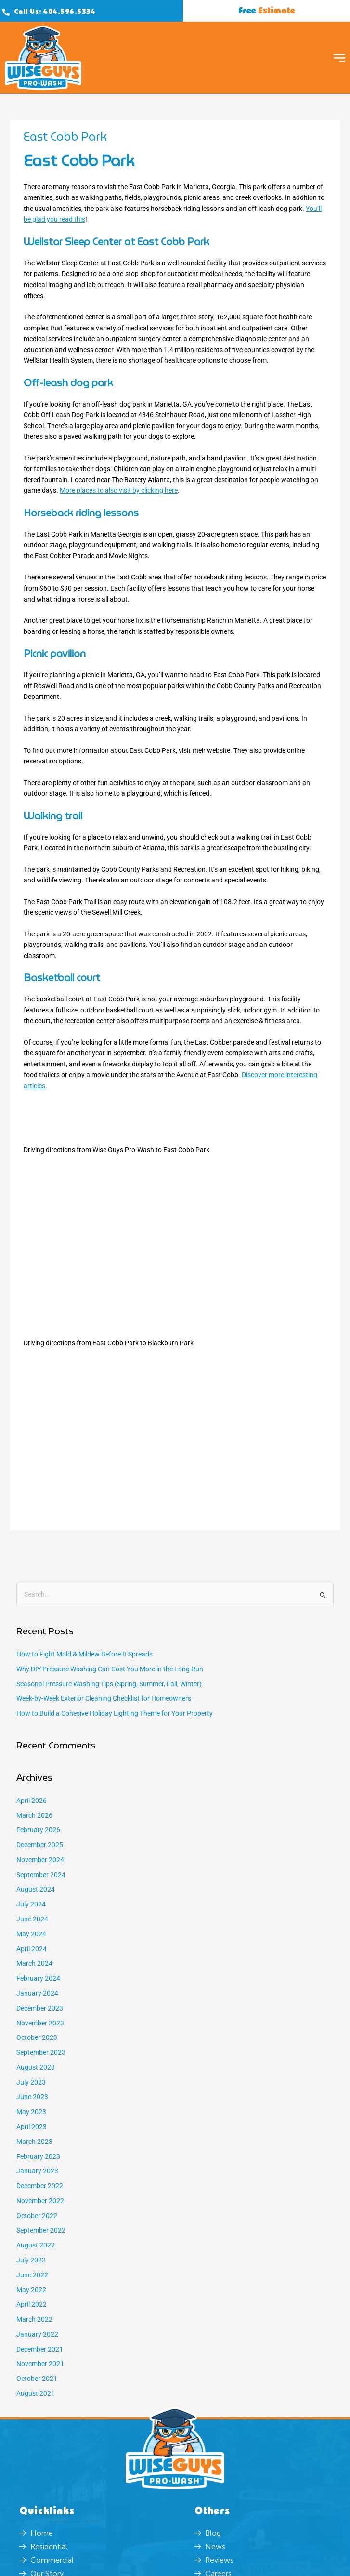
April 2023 (31, 2126)
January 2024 (37, 1993)
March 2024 (34, 1963)
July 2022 (31, 2260)
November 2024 (40, 1860)
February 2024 (38, 1978)
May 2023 (31, 2112)
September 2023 (40, 2052)
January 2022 (37, 2334)
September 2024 (40, 1875)
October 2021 (36, 2378)
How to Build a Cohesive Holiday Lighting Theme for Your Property (114, 1713)
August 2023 (35, 2067)
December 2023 (39, 2008)
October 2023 (36, 2037)
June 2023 (32, 2097)
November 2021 (40, 2363)
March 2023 (34, 2141)
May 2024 (31, 1934)
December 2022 (39, 2186)
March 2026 (34, 1815)
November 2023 (40, 2023)
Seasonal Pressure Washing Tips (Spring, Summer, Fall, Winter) (109, 1684)
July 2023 (31, 2082)
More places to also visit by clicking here (119, 490)
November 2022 (40, 2201)
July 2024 (31, 1904)
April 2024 (31, 1949)
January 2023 (37, 2171)
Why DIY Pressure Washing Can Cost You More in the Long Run (109, 1669)
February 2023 (38, 2156)
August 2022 (35, 2245)
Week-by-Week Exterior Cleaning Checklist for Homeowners (103, 1698)
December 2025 (39, 1845)
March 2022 (34, 2319)
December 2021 (39, 2349)
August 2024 (35, 1889)
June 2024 (32, 1919)
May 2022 (31, 2290)
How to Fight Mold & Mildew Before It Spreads (84, 1654)
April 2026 (31, 1800)
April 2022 (31, 2304)
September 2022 (40, 2230)
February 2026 (38, 1830)
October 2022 (36, 2216)
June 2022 (32, 2275)
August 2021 (35, 2393)
